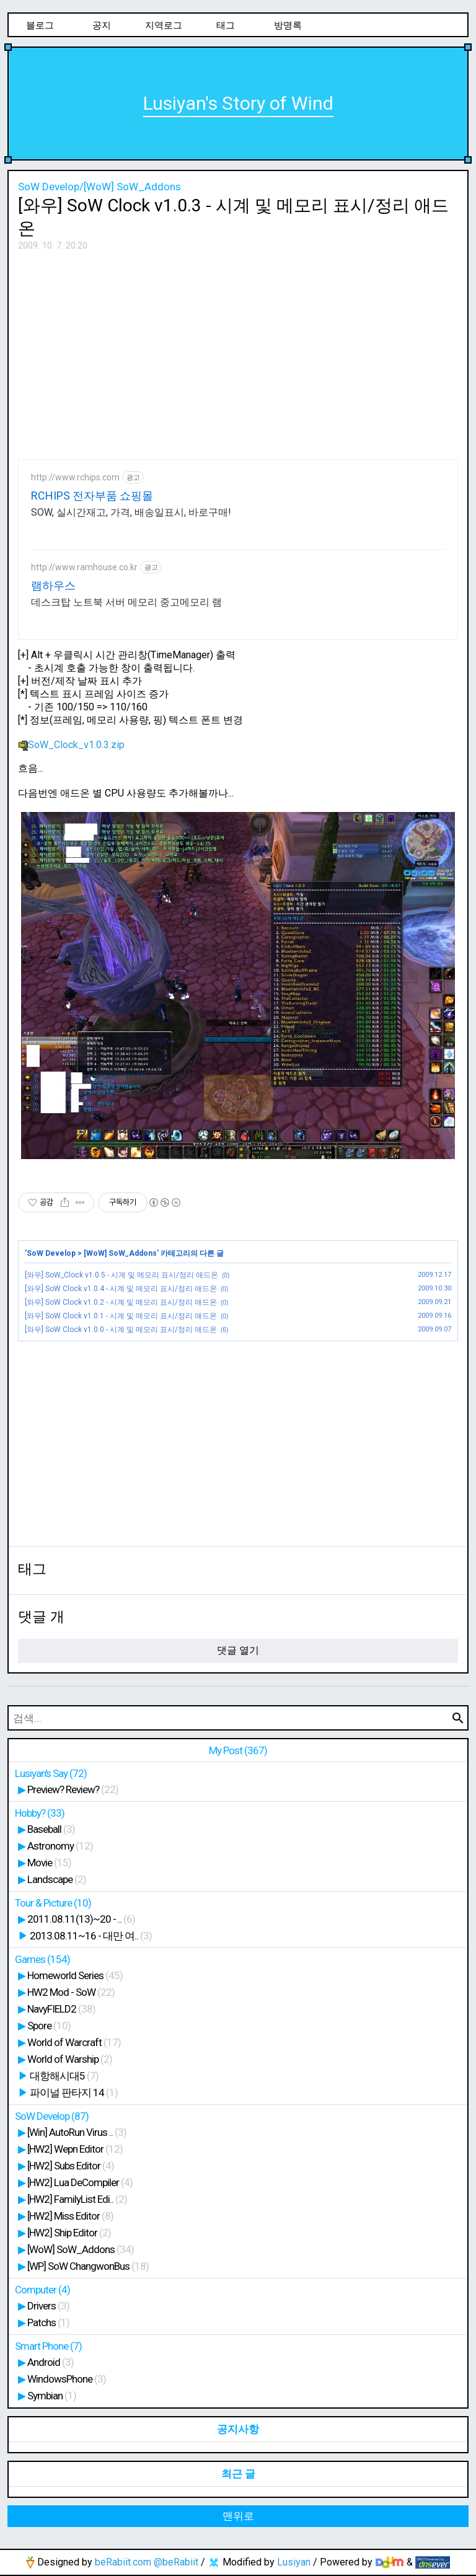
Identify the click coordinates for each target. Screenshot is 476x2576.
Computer (42, 2289)
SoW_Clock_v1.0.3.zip (71, 745)
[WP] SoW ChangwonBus (88, 2266)
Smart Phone (48, 2346)
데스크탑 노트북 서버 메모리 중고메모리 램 (126, 602)
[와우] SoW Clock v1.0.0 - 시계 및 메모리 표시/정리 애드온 (121, 1329)
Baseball (51, 1829)
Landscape (56, 1879)
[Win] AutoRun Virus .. (76, 2132)
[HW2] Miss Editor (70, 2216)
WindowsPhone (66, 2379)
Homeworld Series (75, 1975)
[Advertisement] (238, 351)
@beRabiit (176, 2562)
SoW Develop (51, 1253)
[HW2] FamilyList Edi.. (77, 2199)
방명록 (288, 25)
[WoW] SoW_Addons (120, 1253)
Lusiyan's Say (51, 1773)
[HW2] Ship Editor (69, 2232)
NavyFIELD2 (61, 2009)
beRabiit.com (123, 2562)
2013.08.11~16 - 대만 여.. (91, 1936)
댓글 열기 (238, 1650)
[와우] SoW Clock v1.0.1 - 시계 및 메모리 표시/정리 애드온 (121, 1316)
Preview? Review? (72, 1789)
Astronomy (60, 1846)
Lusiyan (294, 2562)
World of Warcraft (74, 2042)
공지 (101, 25)
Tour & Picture (53, 1903)
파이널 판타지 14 (74, 2092)
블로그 (40, 25)
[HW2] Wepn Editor (75, 2149)
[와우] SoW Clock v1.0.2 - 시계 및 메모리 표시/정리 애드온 (121, 1302)
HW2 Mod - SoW (71, 1992)
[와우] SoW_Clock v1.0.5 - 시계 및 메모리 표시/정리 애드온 (121, 1275)
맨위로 (238, 2516)
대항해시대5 (64, 2076)
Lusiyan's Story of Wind (238, 103)
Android (50, 2362)
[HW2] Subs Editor (70, 2165)
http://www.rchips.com (75, 477)
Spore (49, 2025)
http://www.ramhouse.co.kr (84, 567)
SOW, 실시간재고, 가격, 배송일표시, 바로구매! (131, 512)
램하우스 (53, 585)
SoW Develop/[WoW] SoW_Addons (99, 186)
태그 (225, 25)
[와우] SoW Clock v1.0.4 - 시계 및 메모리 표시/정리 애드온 (121, 1288)
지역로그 (163, 25)
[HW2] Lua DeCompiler (80, 2182)
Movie (49, 1862)
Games (42, 1959)
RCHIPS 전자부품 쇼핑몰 (92, 495)
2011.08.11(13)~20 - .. (81, 1919)
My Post (238, 1750)
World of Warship (69, 2059)
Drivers (48, 2306)
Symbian (51, 2395)
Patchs (48, 2322)
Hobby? (39, 1813)
